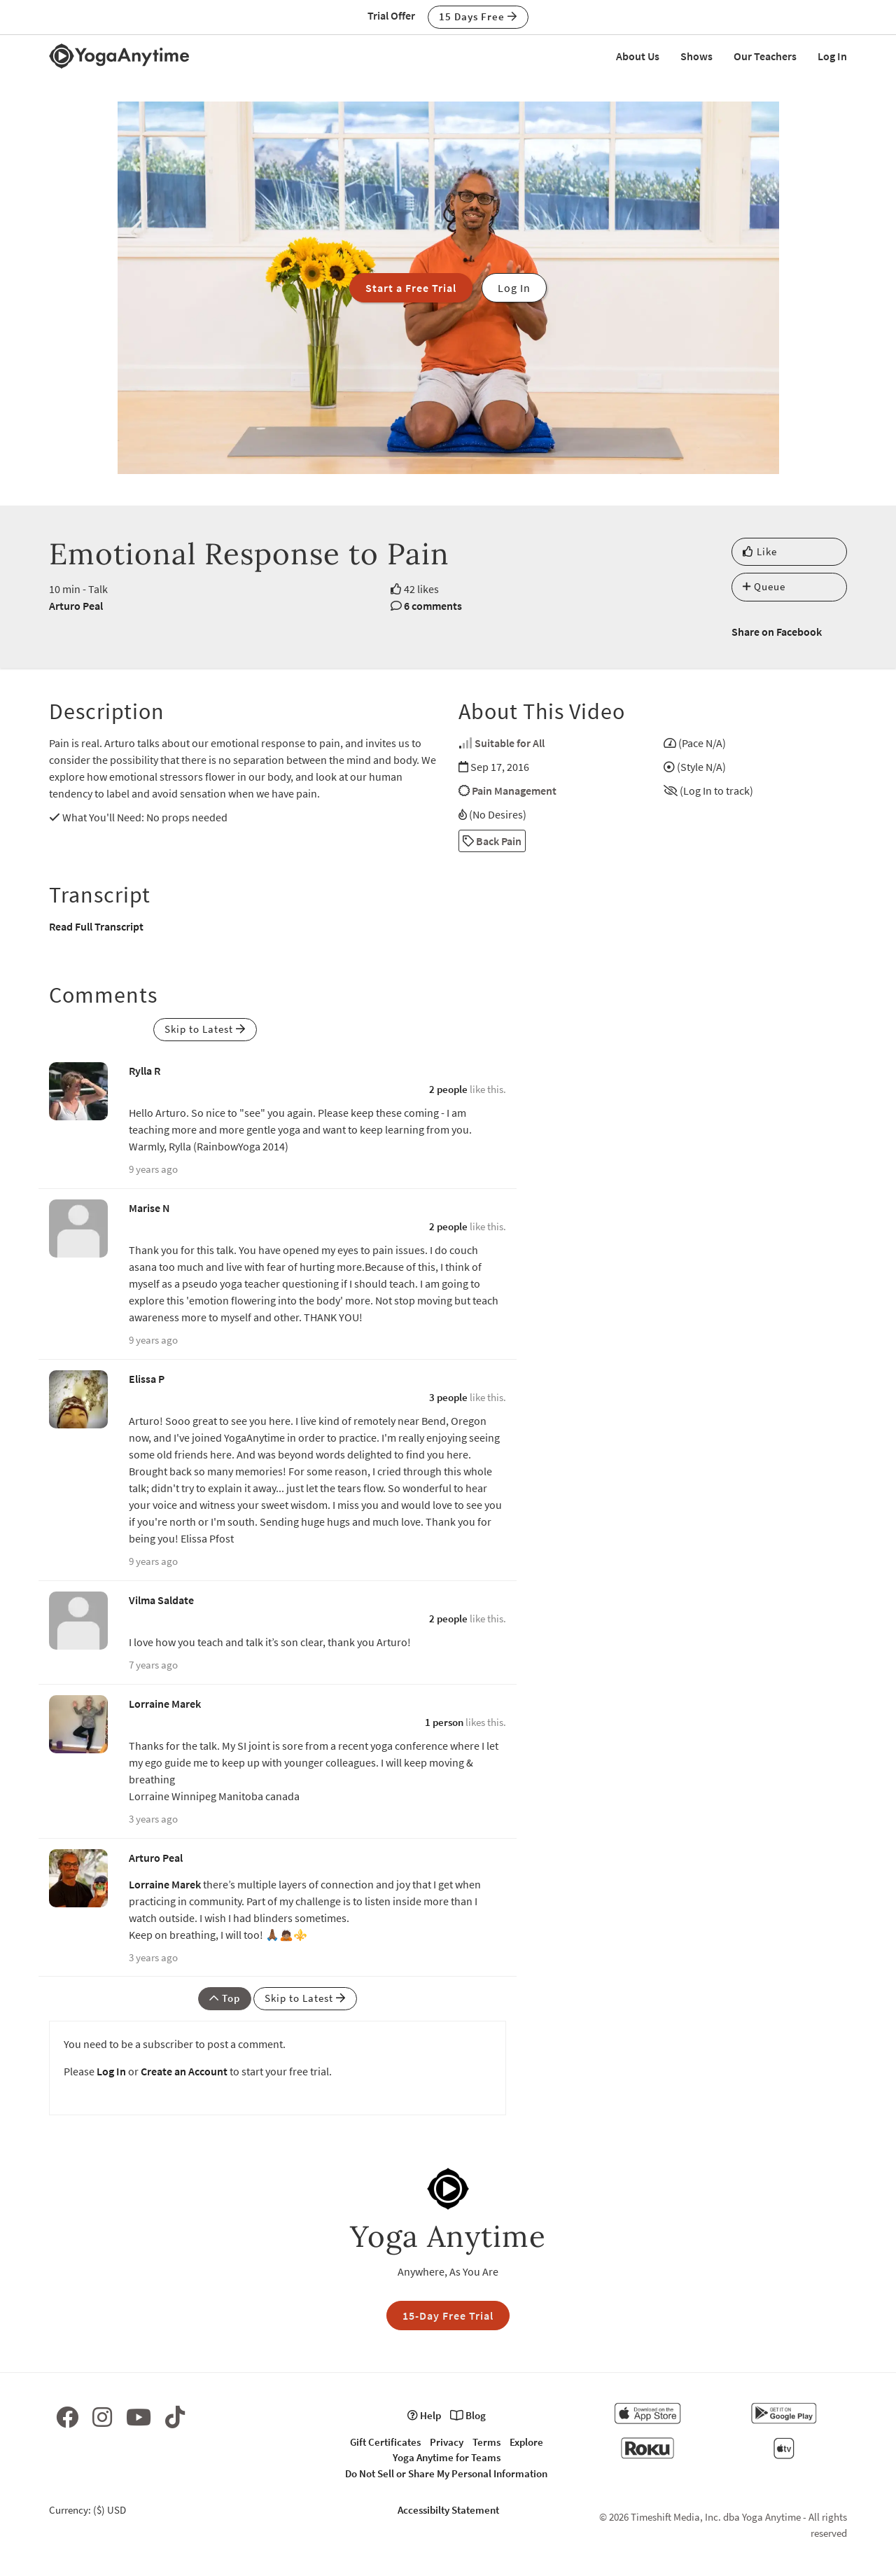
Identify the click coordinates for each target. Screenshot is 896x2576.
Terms (486, 2442)
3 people (448, 1397)
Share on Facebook (777, 632)
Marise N (149, 1208)
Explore (526, 2442)
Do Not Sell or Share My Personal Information (446, 2473)
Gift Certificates (385, 2442)
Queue (764, 586)
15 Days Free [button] (478, 16)
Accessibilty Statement (448, 2509)
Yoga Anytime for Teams (446, 2457)
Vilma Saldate (161, 1600)
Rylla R (144, 1071)
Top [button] (224, 1998)
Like (760, 551)
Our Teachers (765, 56)
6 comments (433, 606)
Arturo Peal (76, 606)
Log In (832, 56)
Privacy (446, 2442)
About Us (637, 56)
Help (424, 2415)
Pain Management (514, 791)
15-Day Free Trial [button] (447, 2316)
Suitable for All (510, 743)
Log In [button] (514, 288)
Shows (696, 56)
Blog (468, 2415)
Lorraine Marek (165, 1704)
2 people (448, 1089)
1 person (444, 1722)
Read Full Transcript (96, 926)
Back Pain (492, 841)
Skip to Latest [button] (205, 1029)
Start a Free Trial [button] (410, 288)
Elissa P (146, 1379)
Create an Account (184, 2071)
